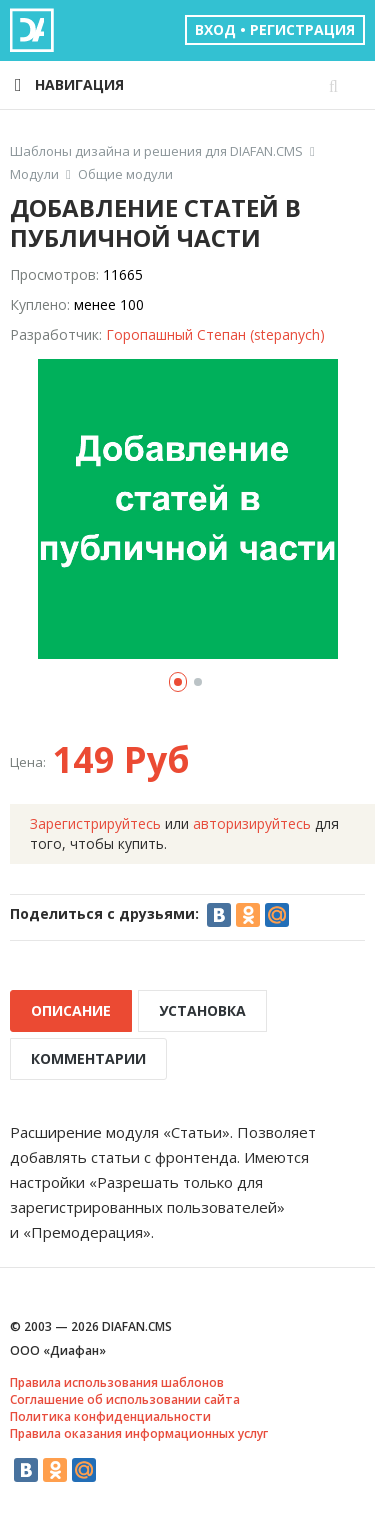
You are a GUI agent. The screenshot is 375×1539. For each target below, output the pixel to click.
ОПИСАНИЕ (71, 1010)
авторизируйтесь (252, 823)
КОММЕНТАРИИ (88, 1058)
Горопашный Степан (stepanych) (215, 334)
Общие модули (125, 174)
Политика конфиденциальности (110, 1416)
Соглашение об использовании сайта (125, 1399)
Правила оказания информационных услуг (139, 1433)
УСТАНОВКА (202, 1010)
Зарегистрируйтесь (95, 823)
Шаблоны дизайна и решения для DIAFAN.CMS (156, 151)
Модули (34, 174)
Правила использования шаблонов (117, 1382)
